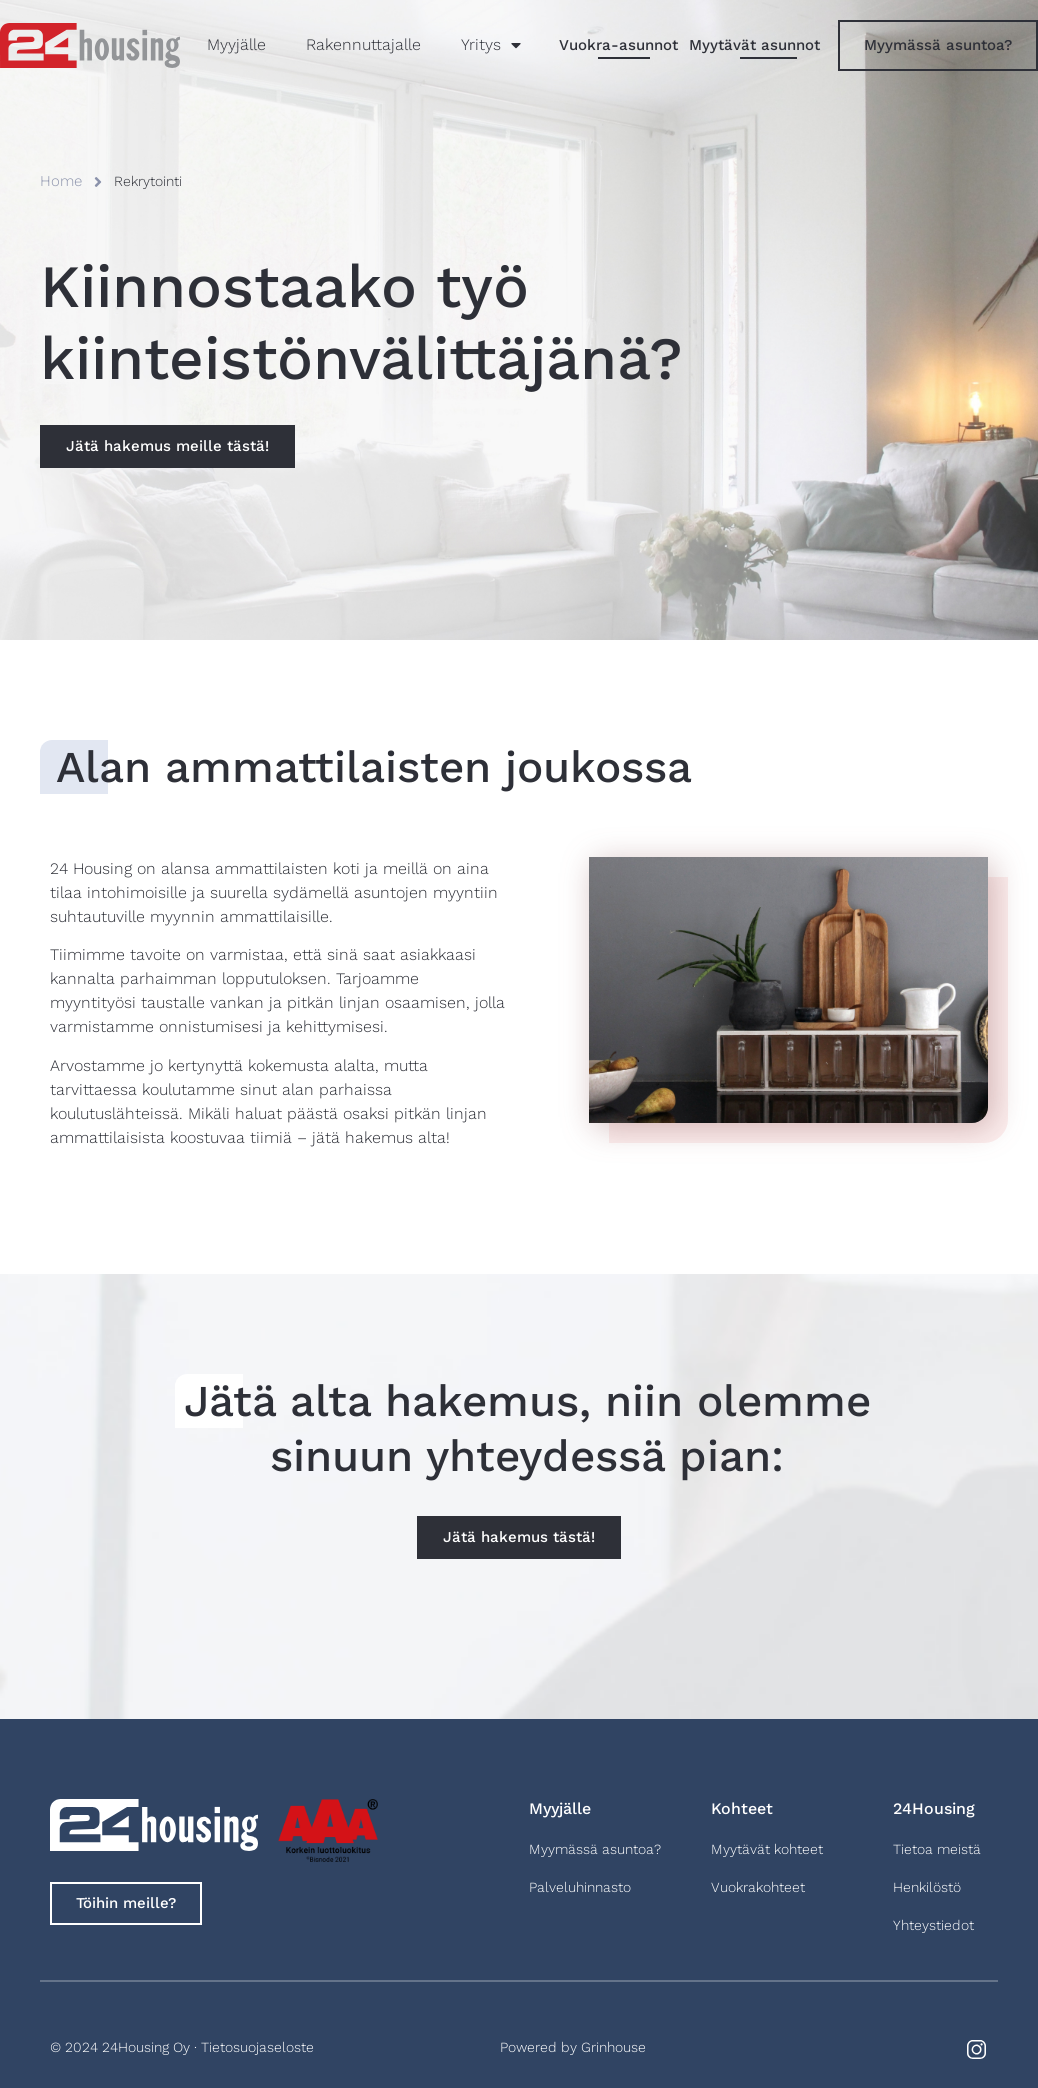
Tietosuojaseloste (257, 2047)
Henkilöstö (927, 1887)
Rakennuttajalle (363, 44)
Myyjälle (236, 44)
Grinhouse (613, 2047)
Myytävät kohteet (767, 1849)
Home (61, 181)
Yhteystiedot (933, 1925)
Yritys (491, 45)
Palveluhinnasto (580, 1887)
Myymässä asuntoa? (595, 1849)
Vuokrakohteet (758, 1887)
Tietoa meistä (937, 1849)
